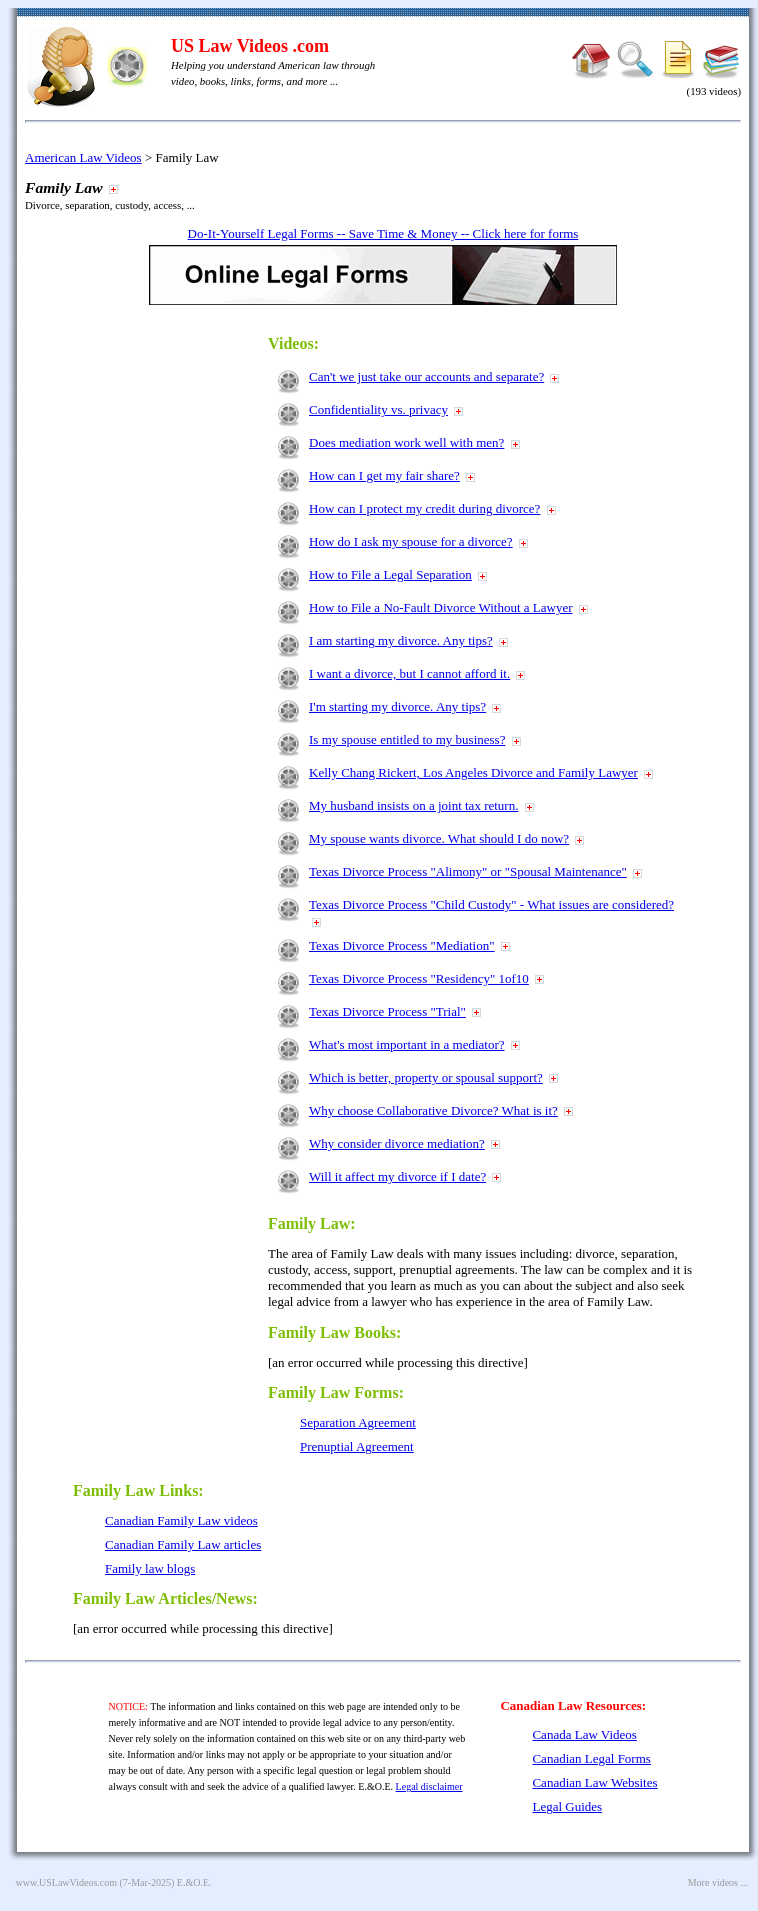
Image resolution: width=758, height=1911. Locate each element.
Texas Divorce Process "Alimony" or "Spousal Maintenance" (468, 871)
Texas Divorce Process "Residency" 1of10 (419, 978)
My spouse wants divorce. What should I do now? (439, 838)
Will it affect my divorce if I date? (397, 1176)
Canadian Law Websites (594, 1782)
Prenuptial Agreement (357, 1446)
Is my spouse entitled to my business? (407, 739)
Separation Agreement (358, 1422)
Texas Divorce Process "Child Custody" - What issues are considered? (491, 904)
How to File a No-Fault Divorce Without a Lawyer (441, 607)
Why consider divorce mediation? (397, 1143)
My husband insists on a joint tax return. (413, 805)
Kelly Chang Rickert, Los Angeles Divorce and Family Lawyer (473, 772)
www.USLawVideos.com (67, 1882)
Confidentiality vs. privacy (378, 409)
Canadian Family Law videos (181, 1520)
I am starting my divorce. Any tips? (401, 640)
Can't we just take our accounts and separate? (426, 376)
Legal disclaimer (429, 1786)
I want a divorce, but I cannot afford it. (409, 673)
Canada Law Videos (584, 1734)
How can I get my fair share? (384, 475)
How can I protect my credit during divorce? (424, 508)
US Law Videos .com (250, 46)
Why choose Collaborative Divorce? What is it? (433, 1110)
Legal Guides (567, 1806)
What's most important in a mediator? (407, 1044)
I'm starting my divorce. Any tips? (397, 706)
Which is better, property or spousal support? (426, 1077)
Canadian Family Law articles (183, 1544)
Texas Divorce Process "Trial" (387, 1011)
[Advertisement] (163, 622)
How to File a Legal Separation (390, 574)
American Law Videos (83, 157)
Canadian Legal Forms (591, 1758)
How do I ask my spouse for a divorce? (411, 541)
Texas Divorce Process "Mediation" (402, 945)
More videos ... (718, 1882)
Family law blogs (150, 1568)
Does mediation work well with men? (406, 442)
